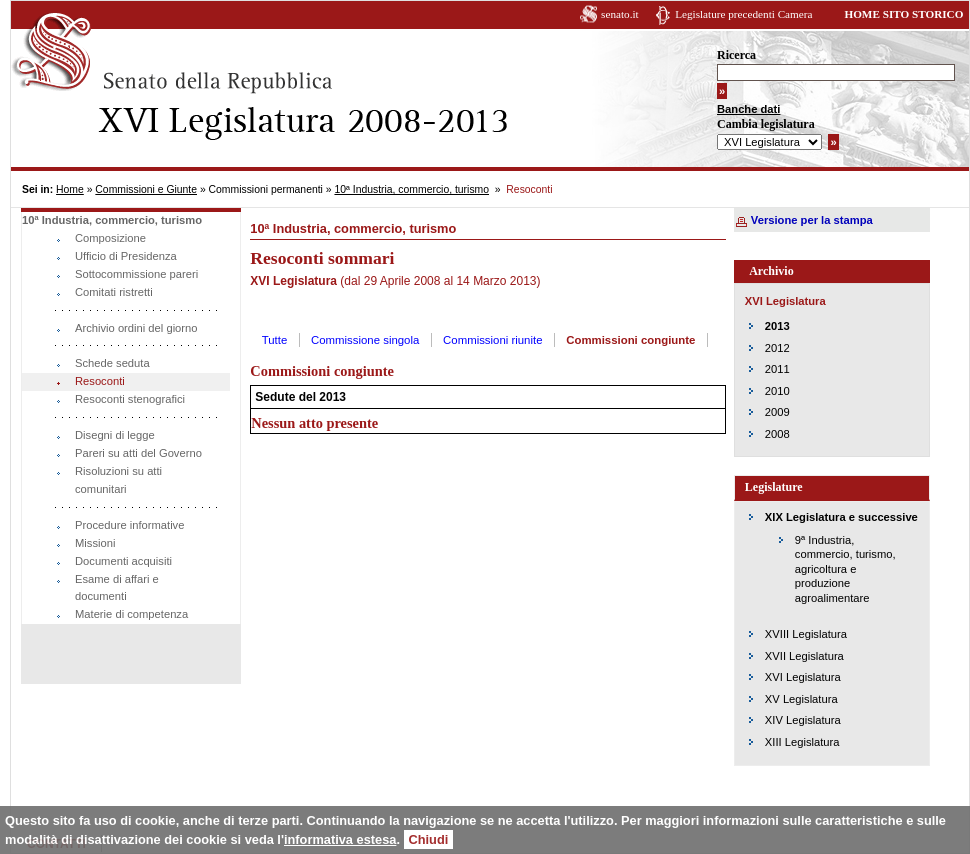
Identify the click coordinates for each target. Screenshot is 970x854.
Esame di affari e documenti (117, 588)
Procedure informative (129, 525)
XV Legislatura (801, 699)
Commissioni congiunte (630, 340)
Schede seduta (112, 363)
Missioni (95, 543)
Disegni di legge (115, 435)
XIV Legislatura (803, 720)
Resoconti (100, 381)
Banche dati (748, 109)
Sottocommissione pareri (136, 274)
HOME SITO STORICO (903, 14)
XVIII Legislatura (806, 634)
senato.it (620, 14)
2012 (777, 348)
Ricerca (736, 55)
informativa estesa (340, 839)
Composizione (110, 238)
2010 (777, 391)
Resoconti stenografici (130, 399)
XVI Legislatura (803, 677)
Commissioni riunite (492, 340)
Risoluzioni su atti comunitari (118, 480)
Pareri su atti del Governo (138, 453)
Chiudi (429, 839)
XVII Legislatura (804, 656)
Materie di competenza (131, 614)
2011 (777, 369)
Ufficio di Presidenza (126, 256)
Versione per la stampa (812, 220)
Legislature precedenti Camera (743, 14)
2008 (777, 434)
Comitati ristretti (114, 292)
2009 (777, 412)
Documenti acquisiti (123, 561)
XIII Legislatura (802, 742)
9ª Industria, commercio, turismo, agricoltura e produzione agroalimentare (845, 569)
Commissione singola (365, 340)
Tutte (275, 340)
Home (70, 189)
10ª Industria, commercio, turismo (411, 189)
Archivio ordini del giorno (136, 328)
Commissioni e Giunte (146, 189)
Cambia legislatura (766, 124)
